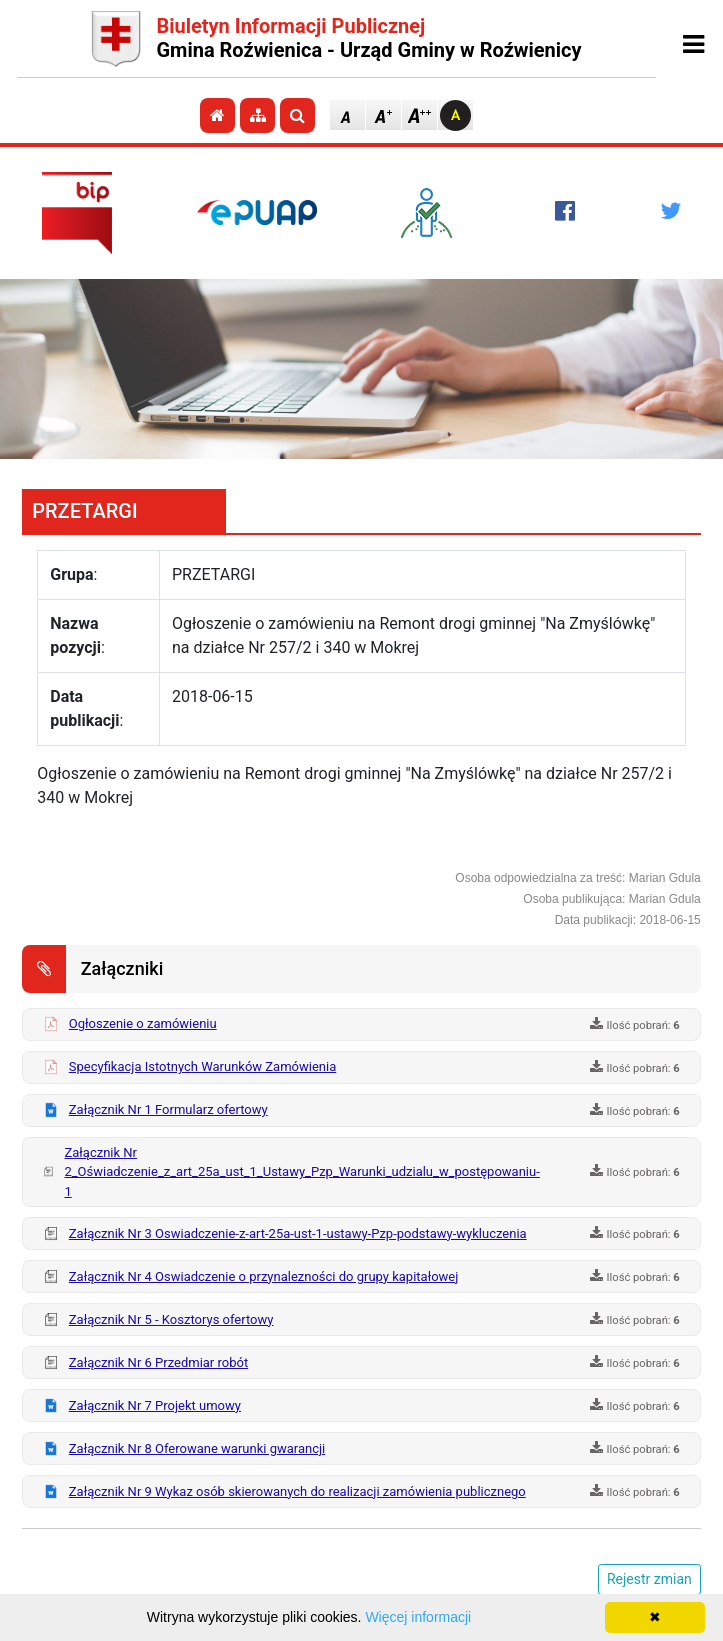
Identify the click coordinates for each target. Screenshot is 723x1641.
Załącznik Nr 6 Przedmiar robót (158, 1362)
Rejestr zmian (649, 1579)
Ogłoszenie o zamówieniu (143, 1023)
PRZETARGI (84, 511)
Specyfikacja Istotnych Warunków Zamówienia (202, 1066)
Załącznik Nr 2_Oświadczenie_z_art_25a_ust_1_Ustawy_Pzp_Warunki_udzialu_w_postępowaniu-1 (301, 1172)
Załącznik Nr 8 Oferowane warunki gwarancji (197, 1448)
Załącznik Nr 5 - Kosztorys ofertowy (171, 1319)
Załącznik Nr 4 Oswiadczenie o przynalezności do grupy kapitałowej (264, 1276)
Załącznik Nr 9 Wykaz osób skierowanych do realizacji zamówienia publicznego (297, 1491)
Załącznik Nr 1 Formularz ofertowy (168, 1109)
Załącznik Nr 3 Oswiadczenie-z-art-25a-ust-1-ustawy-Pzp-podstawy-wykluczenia (298, 1233)
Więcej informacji (418, 1617)
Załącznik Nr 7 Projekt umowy (155, 1405)
